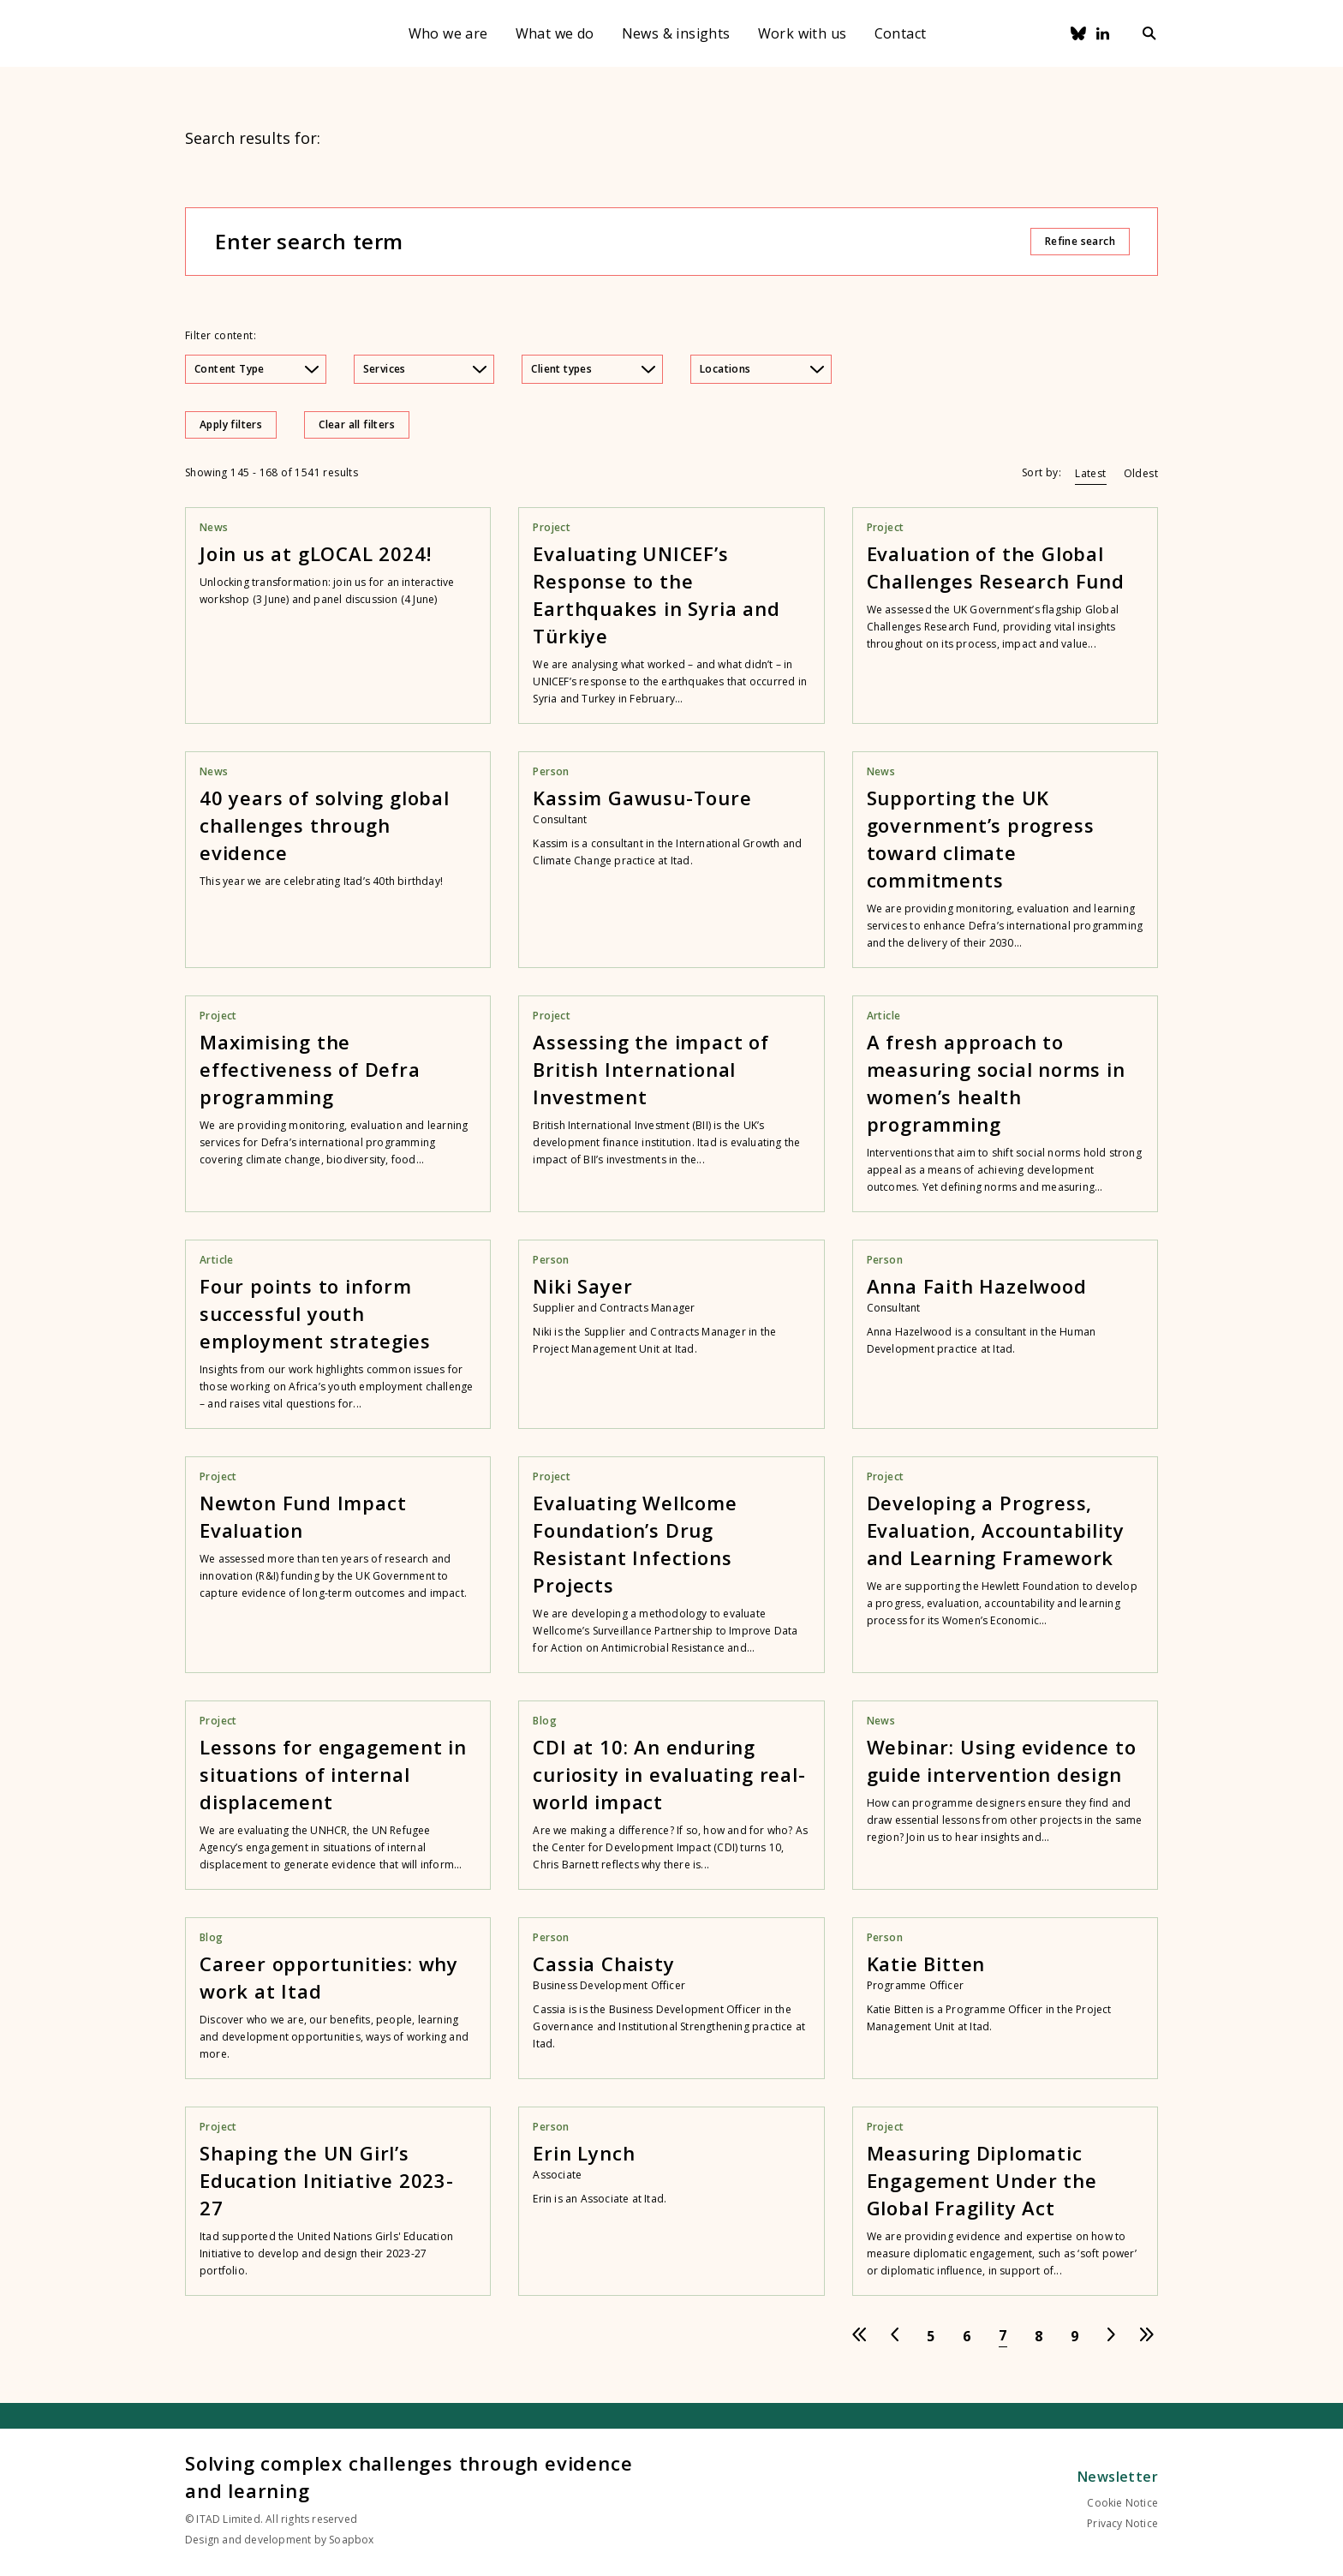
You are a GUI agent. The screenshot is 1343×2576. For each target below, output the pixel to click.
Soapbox (351, 2539)
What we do (555, 33)
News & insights (676, 33)
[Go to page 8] (1039, 2335)
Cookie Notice (1122, 2502)
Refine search (1080, 241)
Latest (1090, 473)
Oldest (1141, 473)
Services (425, 369)
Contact (900, 33)
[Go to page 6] (967, 2335)
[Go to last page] (1147, 2335)
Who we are (448, 33)
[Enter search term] (621, 241)
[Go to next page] (1111, 2335)
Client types (593, 369)
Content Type (256, 369)
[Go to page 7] (1003, 2335)
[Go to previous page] (895, 2335)
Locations (762, 369)
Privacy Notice (1122, 2523)
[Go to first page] (859, 2335)
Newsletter (1117, 2476)
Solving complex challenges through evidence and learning (408, 2476)
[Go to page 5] (931, 2335)
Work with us (802, 33)
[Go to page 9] (1075, 2335)
